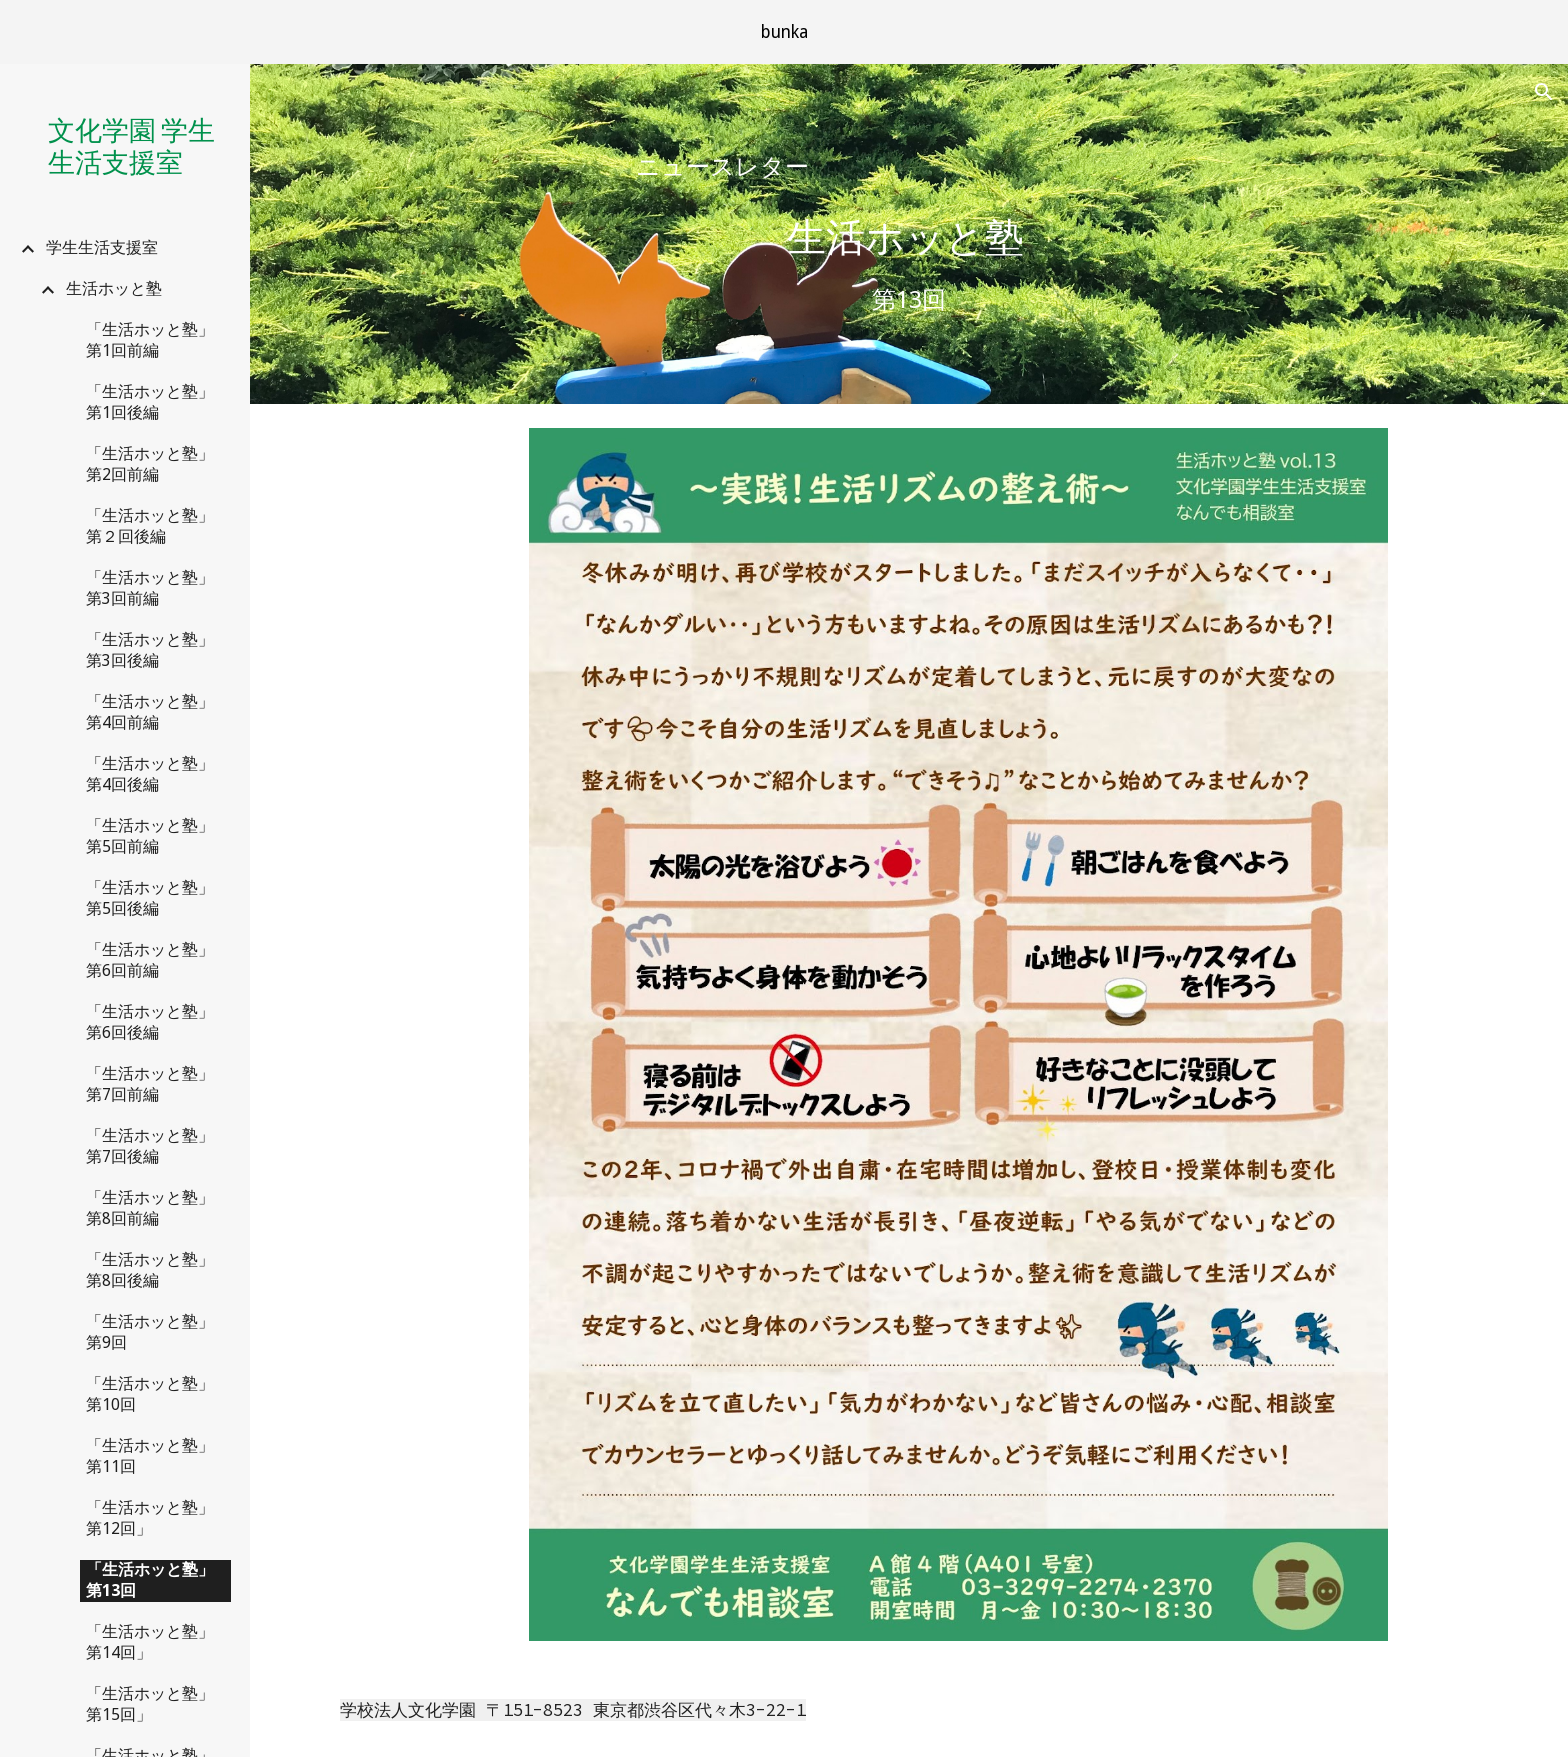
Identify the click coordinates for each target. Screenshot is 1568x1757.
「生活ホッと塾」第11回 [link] (150, 1456)
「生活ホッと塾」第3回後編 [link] (150, 650)
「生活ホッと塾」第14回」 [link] (150, 1642)
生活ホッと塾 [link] (114, 288)
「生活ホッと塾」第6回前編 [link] (150, 960)
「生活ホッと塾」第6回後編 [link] (150, 1022)
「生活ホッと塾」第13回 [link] (150, 1580)
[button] (1544, 92)
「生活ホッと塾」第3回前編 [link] (150, 588)
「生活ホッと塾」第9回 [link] (150, 1332)
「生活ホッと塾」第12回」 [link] (150, 1518)
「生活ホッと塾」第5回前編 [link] (150, 836)
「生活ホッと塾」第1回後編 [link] (150, 402)
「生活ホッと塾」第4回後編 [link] (150, 774)
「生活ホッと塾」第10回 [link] (150, 1394)
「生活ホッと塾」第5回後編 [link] (150, 898)
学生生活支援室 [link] (102, 247)
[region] (784, 32)
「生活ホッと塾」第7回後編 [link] (150, 1146)
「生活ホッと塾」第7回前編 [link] (150, 1084)
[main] (909, 167)
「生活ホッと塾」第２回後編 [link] (150, 526)
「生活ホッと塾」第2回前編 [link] (150, 464)
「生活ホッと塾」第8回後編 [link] (150, 1270)
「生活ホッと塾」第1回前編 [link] (150, 340)
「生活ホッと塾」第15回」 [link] (150, 1704)
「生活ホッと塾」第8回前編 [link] (150, 1208)
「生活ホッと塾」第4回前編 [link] (150, 712)
